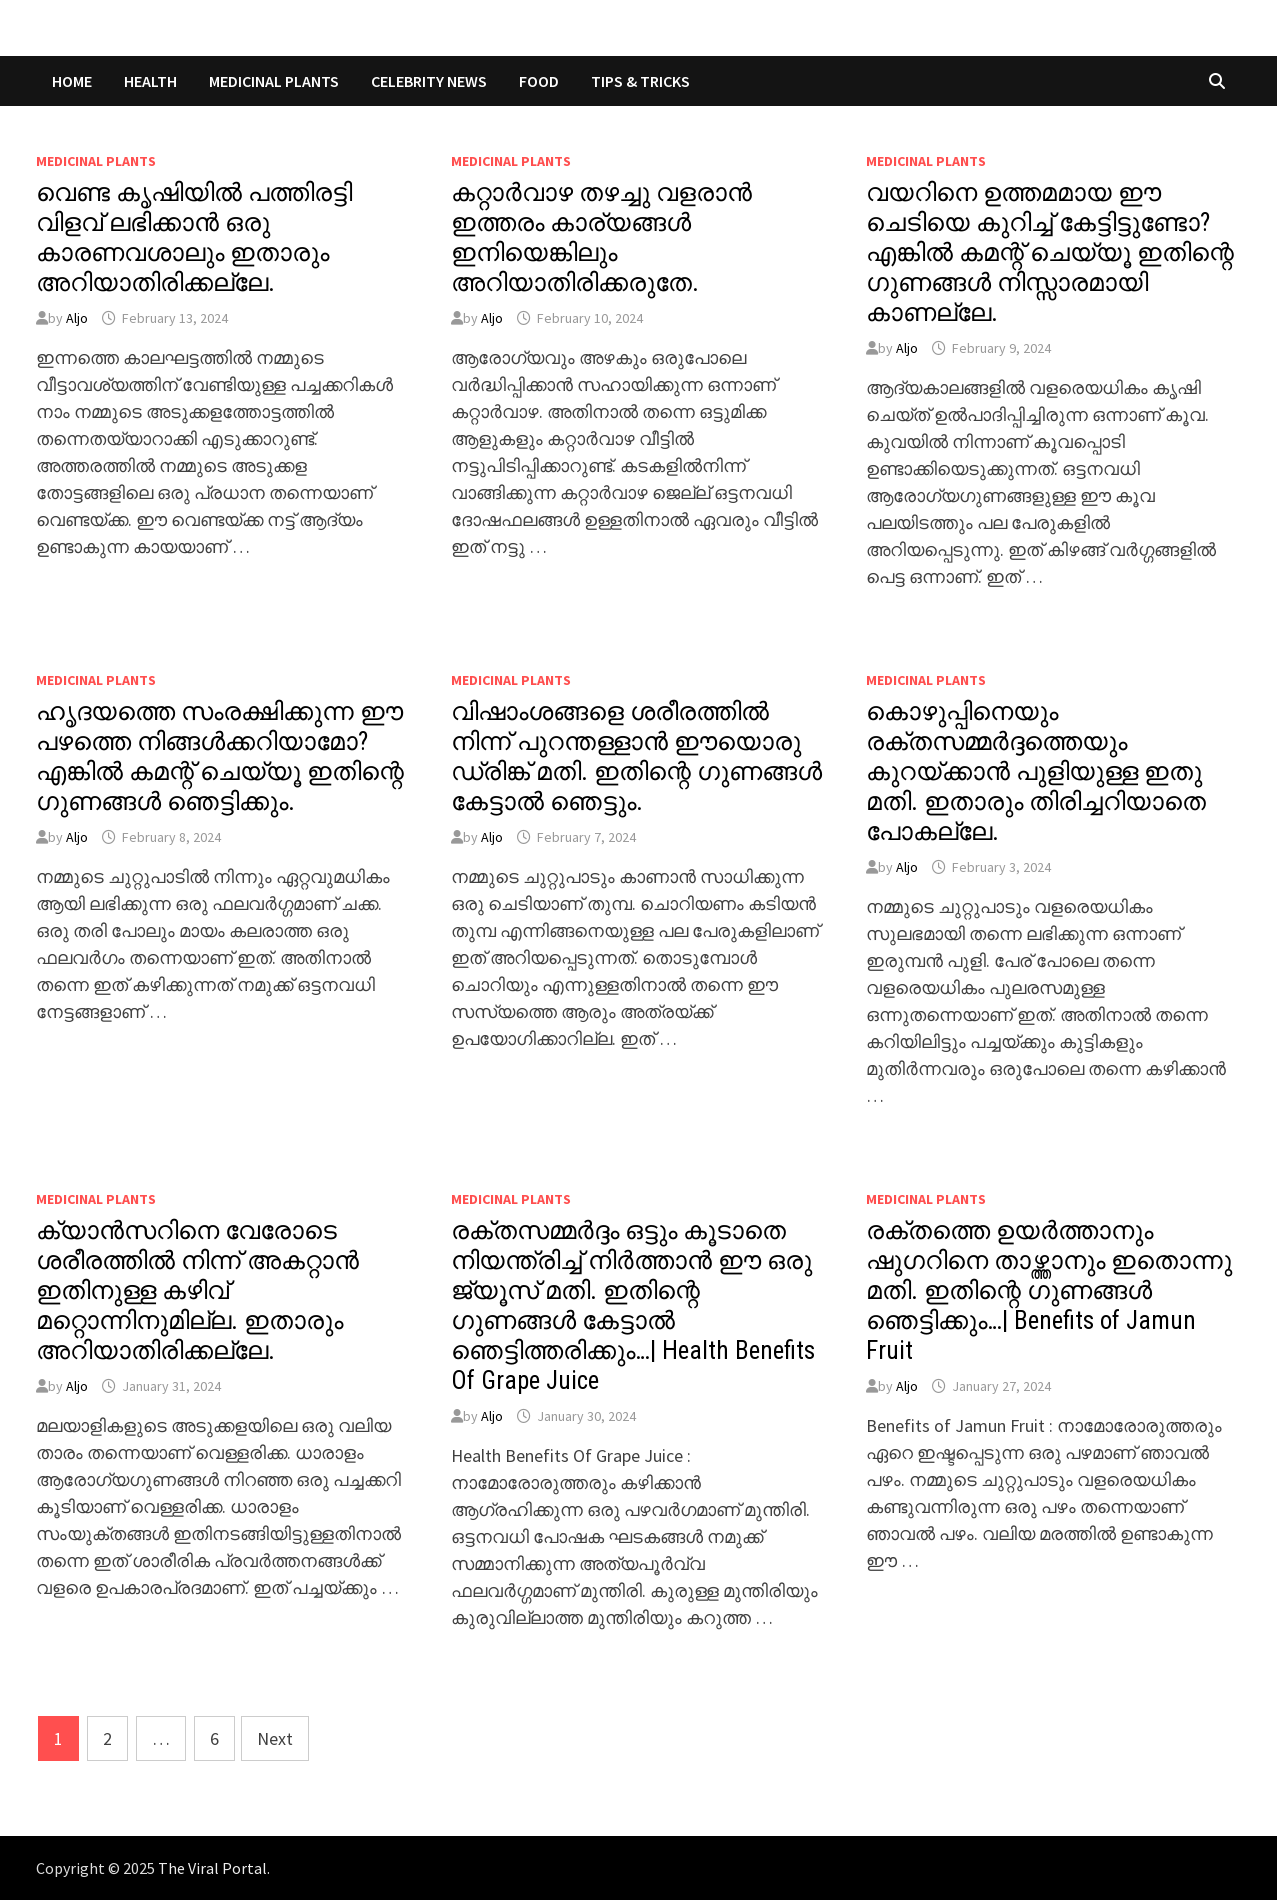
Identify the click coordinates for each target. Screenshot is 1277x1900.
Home (72, 81)
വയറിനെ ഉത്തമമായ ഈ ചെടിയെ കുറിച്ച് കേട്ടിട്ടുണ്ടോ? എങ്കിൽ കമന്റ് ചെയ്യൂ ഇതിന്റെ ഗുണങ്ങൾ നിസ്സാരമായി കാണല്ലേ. (1050, 252)
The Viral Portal (212, 1868)
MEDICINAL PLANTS (274, 81)
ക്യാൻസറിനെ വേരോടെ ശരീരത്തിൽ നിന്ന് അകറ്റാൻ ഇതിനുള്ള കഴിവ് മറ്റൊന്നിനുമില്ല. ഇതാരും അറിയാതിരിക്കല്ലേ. (197, 1290)
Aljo (77, 318)
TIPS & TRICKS (640, 81)
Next (275, 1738)
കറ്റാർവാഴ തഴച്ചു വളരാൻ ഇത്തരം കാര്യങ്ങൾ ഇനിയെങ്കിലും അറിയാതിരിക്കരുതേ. (601, 237)
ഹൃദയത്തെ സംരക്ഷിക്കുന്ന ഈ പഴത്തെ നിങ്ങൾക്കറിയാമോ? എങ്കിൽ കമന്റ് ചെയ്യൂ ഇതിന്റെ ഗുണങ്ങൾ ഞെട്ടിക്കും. (220, 756)
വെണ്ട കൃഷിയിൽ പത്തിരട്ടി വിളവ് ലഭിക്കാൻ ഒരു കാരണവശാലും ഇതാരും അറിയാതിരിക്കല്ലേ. (194, 237)
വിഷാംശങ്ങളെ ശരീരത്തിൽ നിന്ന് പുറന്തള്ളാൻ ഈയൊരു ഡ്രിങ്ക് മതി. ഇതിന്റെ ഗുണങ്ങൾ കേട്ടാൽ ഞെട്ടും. (636, 756)
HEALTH (150, 81)
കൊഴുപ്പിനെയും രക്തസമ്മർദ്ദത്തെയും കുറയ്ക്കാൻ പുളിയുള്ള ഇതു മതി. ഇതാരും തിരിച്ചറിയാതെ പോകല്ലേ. (1036, 771)
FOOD (539, 81)
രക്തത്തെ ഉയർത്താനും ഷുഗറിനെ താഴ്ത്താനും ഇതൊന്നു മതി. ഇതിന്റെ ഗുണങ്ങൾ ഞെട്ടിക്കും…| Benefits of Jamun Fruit (1049, 1290)
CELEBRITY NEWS (429, 81)
